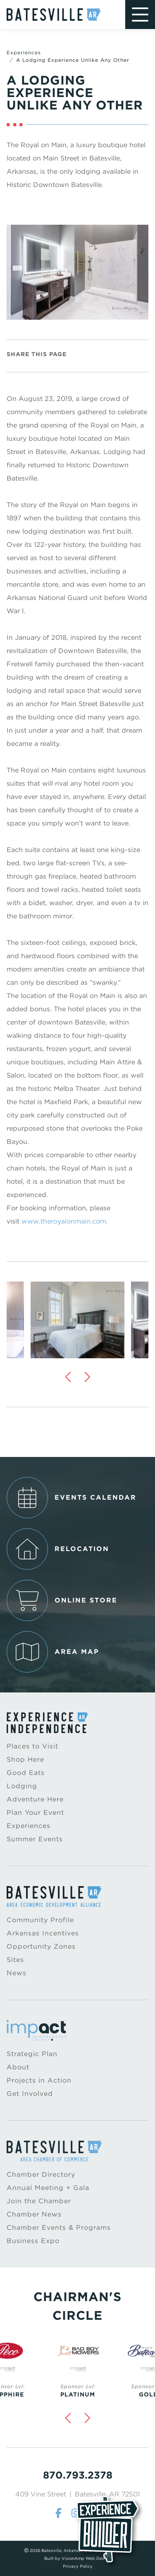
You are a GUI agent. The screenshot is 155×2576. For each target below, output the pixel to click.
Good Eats (26, 1773)
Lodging (22, 1786)
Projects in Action (39, 2080)
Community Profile (40, 1920)
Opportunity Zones (41, 1946)
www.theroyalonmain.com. (64, 1221)
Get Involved (30, 2094)
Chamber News (34, 2214)
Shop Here (25, 1759)
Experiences (24, 52)
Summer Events (35, 1839)
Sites (15, 1960)
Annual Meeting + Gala (48, 2188)
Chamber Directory (41, 2174)
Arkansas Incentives (43, 1933)
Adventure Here (35, 1799)
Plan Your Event (35, 1812)
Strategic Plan (32, 2054)
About (18, 2067)
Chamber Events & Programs (59, 2227)
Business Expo (33, 2241)
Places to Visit (32, 1746)
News (16, 1973)
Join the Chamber (39, 2201)
